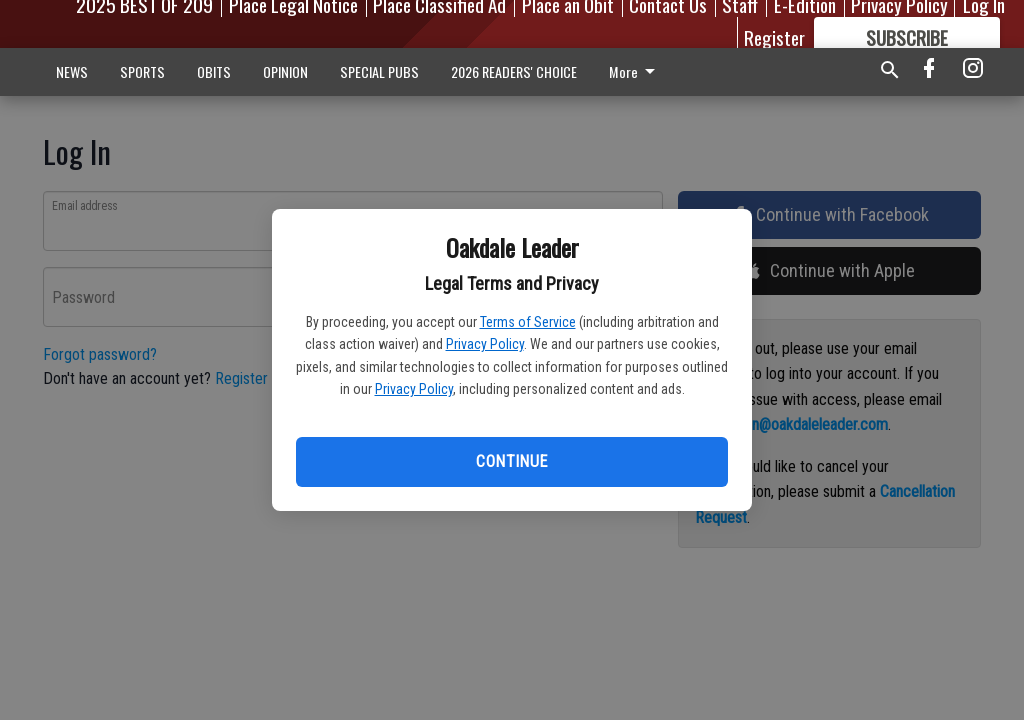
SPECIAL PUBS (379, 71)
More (635, 71)
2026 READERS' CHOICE (514, 71)
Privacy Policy (485, 344)
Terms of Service (528, 322)
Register (774, 37)
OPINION (285, 71)
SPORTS (142, 71)
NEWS (72, 71)
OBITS (214, 71)
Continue (511, 461)
